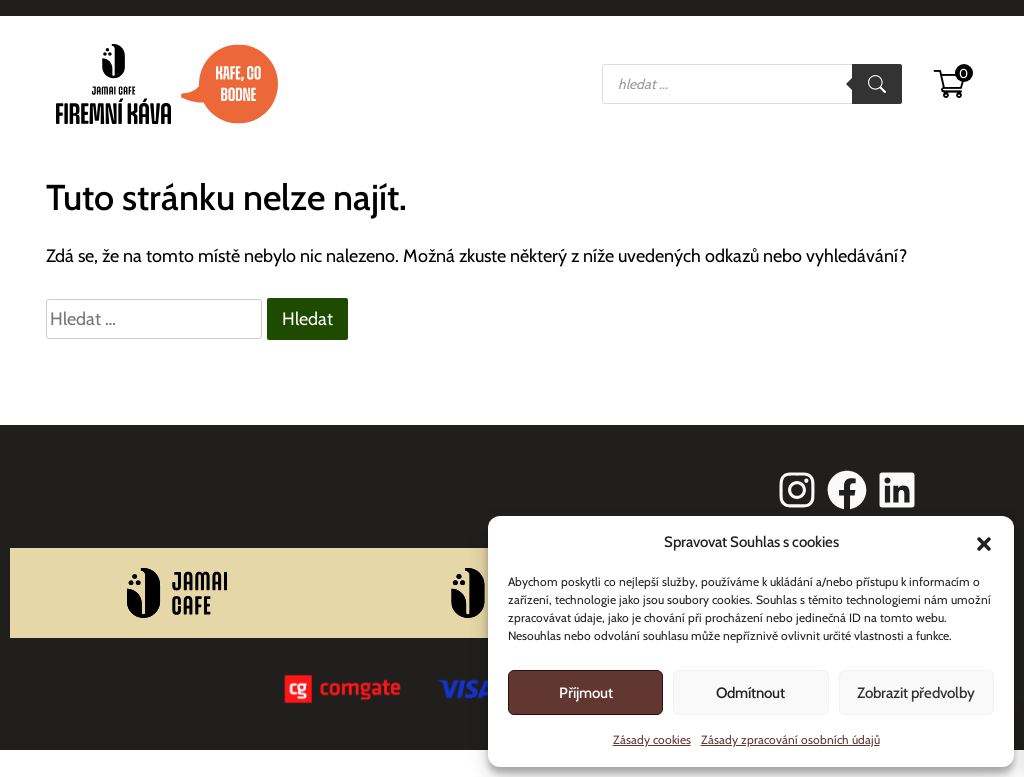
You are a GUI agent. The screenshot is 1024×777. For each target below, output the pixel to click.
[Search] (877, 84)
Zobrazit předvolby (916, 693)
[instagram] (797, 490)
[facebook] (847, 490)
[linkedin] (897, 490)
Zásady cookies (652, 739)
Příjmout (586, 693)
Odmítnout (750, 693)
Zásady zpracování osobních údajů (790, 739)
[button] (984, 542)
